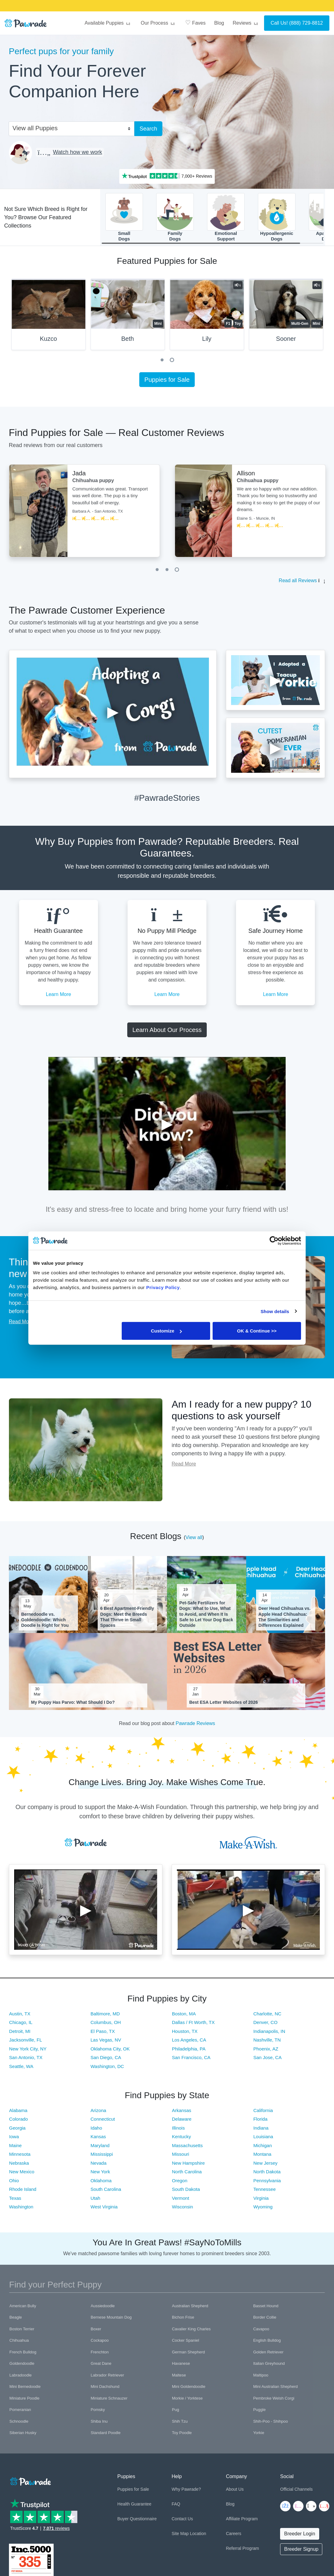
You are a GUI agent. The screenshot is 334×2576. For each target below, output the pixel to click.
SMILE (215, 5)
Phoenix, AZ (265, 2051)
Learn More (58, 996)
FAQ (176, 2506)
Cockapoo (100, 2342)
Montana (262, 2156)
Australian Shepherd (190, 2308)
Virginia (261, 2200)
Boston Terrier (22, 2331)
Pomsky (98, 2412)
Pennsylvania (267, 2183)
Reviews (246, 23)
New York (100, 2174)
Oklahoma (101, 2183)
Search (148, 129)
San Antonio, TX (26, 2059)
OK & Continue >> (256, 1330)
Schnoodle (19, 2423)
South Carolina (106, 2191)
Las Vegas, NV (106, 2042)
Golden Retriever (268, 2354)
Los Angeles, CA (189, 2042)
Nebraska (19, 2165)
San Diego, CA (106, 2059)
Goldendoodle (22, 2366)
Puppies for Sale (167, 382)
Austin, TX (20, 2015)
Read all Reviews (298, 583)
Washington (21, 2209)
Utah (95, 2200)
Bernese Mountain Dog (111, 2319)
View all (193, 1539)
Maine (15, 2148)
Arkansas (181, 2112)
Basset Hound (266, 2308)
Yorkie (258, 2435)
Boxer (96, 2331)
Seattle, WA (21, 2068)
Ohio (14, 2183)
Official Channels (296, 2491)
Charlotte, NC (267, 2015)
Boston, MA (184, 2015)
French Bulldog (23, 2354)
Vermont (180, 2200)
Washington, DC (107, 2068)
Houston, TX (185, 2033)
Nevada (99, 2165)
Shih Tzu (180, 2423)
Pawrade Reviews (195, 1725)
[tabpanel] (48, 319)
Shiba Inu (99, 2423)
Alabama (18, 2112)
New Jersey (265, 2165)
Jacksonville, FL (25, 2042)
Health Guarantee (134, 2506)
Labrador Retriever (107, 2377)
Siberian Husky (23, 2435)
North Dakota (266, 2174)
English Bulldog (267, 2342)
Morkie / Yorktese (187, 2400)
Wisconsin (182, 2209)
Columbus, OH (106, 2024)
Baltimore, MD (105, 2015)
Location (198, 2536)
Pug (175, 2412)
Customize (166, 1330)
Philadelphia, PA (189, 2051)
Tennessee (264, 2191)
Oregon (179, 2183)
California (263, 2112)
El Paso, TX (103, 2033)
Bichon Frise (183, 2319)
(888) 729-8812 (306, 23)
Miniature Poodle (25, 2400)
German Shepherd (188, 2354)
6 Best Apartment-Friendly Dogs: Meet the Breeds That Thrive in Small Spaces (127, 1619)
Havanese (181, 2366)
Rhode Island (22, 2191)
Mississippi (102, 2156)
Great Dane (101, 2366)
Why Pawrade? (186, 2491)
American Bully (23, 2308)
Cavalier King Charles (191, 2331)
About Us (235, 2491)
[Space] (30, 2483)
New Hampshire (188, 2165)
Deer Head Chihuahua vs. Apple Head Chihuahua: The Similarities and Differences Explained (285, 1619)
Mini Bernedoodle (25, 2389)
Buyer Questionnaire (137, 2521)
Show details (275, 1311)
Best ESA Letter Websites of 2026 (223, 1704)
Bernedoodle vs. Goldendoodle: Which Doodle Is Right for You (45, 1622)
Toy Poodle (182, 2435)
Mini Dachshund (105, 2389)
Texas (15, 2200)
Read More (21, 1323)
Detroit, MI (20, 2033)
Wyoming (262, 2209)
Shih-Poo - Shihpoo (270, 2423)
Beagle (16, 2319)
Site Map (180, 2536)
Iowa (14, 2139)
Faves (195, 22)
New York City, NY (28, 2051)
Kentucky (181, 2139)
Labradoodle (21, 2377)
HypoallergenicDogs (276, 218)
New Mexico (22, 2174)
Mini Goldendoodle (188, 2389)
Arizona (98, 2112)
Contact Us (182, 2521)
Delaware (181, 2121)
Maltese (179, 2377)
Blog (219, 23)
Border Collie (264, 2319)
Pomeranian (20, 2412)
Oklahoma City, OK (110, 2051)
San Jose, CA (267, 2059)
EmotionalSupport (225, 218)
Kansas (98, 2139)
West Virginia (104, 2209)
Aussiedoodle (103, 2308)
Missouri (180, 2156)
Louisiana (263, 2139)
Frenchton (100, 2354)
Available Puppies (108, 23)
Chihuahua (19, 2342)
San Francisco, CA (191, 2059)
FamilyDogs (175, 218)
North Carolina (187, 2174)
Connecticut (103, 2121)
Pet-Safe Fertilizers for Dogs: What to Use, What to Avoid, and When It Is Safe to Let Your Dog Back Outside (206, 1616)
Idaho (96, 2130)
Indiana (260, 2130)
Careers (233, 2536)
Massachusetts (187, 2148)
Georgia (17, 2130)
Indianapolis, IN (269, 2033)
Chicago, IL (21, 2024)
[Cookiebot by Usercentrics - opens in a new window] (274, 1240)
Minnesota (20, 2156)
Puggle (259, 2412)
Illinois (178, 2130)
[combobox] (69, 127)
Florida (260, 2121)
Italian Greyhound (269, 2366)
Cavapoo (261, 2331)
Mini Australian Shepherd (275, 2389)
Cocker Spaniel (185, 2342)
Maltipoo (260, 2377)
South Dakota (186, 2191)
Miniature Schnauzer (109, 2400)
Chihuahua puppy (93, 483)
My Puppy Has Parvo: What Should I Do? (73, 1704)
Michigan (262, 2148)
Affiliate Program (242, 2521)
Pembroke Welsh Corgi (273, 2400)
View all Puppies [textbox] (35, 128)
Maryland (100, 2148)
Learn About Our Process (167, 1032)
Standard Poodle (105, 2435)
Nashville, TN (267, 2042)
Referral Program (242, 2550)
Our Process (159, 23)
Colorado (18, 2121)
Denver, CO (265, 2024)
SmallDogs (124, 218)
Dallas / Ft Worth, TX (193, 2024)
